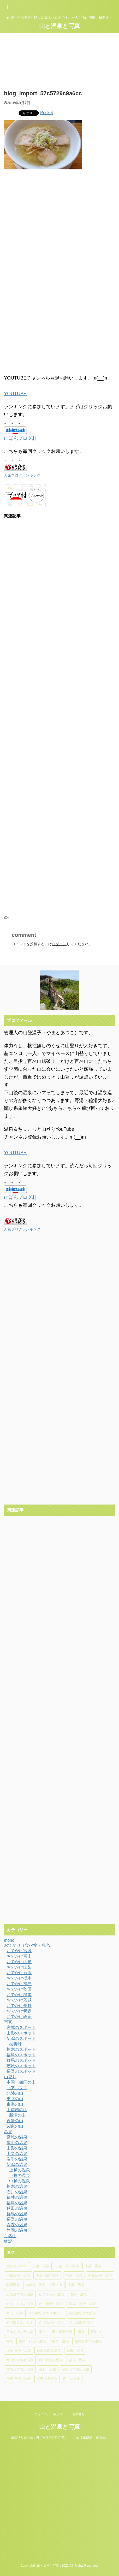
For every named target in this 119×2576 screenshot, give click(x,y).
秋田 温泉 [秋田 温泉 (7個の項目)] (75, 2351)
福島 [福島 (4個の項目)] (9, 2341)
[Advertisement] (59, 239)
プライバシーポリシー (50, 2414)
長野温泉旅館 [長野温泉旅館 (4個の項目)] (47, 2379)
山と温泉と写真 (59, 26)
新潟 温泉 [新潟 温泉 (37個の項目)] (14, 2313)
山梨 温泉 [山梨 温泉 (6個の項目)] (76, 2285)
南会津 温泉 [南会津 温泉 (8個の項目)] (36, 2285)
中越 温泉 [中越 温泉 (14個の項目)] (74, 2275)
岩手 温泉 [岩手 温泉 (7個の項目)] (78, 2294)
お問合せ (78, 2414)
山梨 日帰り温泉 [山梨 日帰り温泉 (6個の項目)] (51, 2294)
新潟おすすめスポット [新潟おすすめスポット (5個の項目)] (46, 2313)
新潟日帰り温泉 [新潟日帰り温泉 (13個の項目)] (82, 2322)
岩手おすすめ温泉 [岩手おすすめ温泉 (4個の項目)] (19, 2304)
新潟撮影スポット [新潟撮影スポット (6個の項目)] (19, 2322)
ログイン (59, 944)
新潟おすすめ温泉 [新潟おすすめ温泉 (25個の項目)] (82, 2313)
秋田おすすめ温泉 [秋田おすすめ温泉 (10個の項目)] (19, 2360)
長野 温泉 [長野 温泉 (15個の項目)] (47, 2369)
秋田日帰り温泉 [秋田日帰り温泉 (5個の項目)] (51, 2360)
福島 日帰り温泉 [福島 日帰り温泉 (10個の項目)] (32, 2341)
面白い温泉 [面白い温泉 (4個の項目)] (71, 2379)
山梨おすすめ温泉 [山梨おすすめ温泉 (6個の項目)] (19, 2294)
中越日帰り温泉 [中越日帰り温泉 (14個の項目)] (100, 2275)
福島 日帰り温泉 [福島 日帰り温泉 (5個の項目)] (18, 2351)
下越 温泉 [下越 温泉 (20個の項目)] (93, 2266)
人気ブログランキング (22, 475)
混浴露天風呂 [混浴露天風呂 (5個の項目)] (62, 2332)
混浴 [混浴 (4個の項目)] (42, 2332)
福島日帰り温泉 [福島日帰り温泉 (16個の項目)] (49, 2351)
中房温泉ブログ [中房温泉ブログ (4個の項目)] (47, 2275)
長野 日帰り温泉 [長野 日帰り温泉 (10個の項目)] (18, 2379)
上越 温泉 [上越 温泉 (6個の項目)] (40, 2266)
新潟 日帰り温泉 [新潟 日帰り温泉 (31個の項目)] (82, 2304)
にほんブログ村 (20, 438)
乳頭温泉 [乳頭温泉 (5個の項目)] (13, 2285)
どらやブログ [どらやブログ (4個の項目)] (16, 2266)
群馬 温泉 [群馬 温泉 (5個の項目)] (77, 2360)
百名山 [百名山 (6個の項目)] (96, 2332)
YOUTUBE (15, 393)
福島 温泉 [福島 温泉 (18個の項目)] (60, 2341)
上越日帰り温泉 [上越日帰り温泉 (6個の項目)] (67, 2266)
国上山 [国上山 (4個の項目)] (57, 2285)
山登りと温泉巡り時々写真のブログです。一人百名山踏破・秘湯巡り (59, 2437)
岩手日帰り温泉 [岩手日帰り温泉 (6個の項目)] (51, 2304)
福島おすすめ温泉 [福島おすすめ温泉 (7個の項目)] (88, 2341)
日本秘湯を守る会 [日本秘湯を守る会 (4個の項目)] (19, 2332)
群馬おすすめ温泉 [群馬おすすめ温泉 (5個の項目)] (19, 2369)
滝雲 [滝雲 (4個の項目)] (81, 2332)
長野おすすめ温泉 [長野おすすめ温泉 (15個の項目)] (75, 2369)
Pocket (46, 112)
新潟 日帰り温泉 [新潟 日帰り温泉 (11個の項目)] (51, 2322)
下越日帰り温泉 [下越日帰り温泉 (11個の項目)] (18, 2275)
